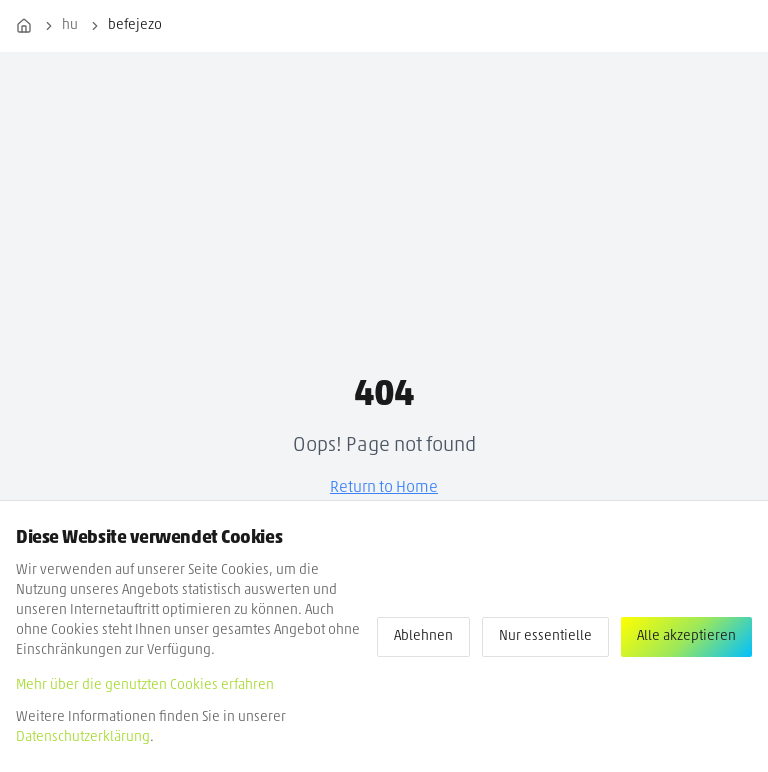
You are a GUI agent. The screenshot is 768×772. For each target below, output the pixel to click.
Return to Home (384, 488)
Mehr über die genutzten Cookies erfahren (145, 685)
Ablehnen (423, 636)
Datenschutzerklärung (83, 737)
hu (70, 25)
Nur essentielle (545, 636)
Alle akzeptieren (686, 636)
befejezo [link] (135, 25)
